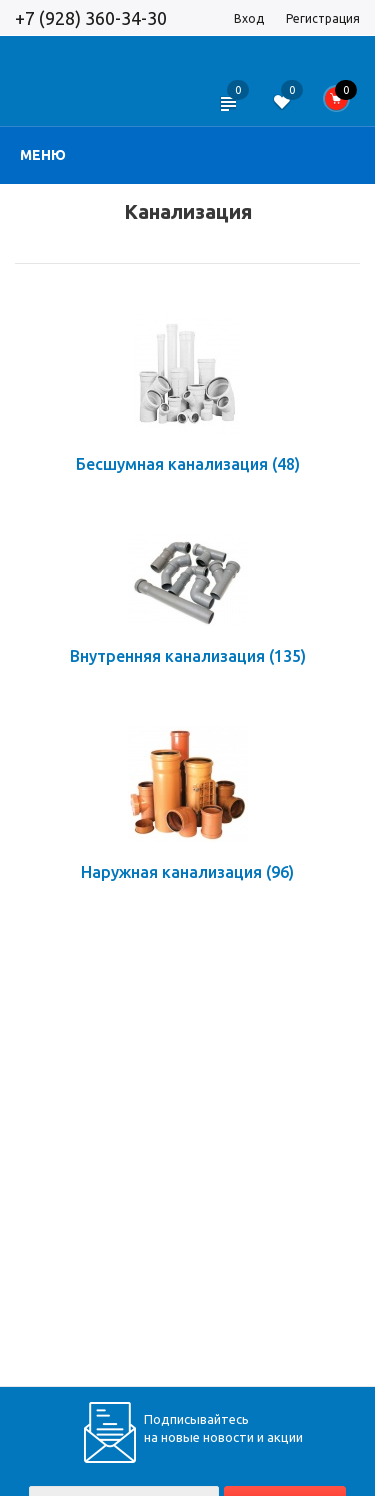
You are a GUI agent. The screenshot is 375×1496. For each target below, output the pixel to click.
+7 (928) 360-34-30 (91, 18)
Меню (43, 155)
